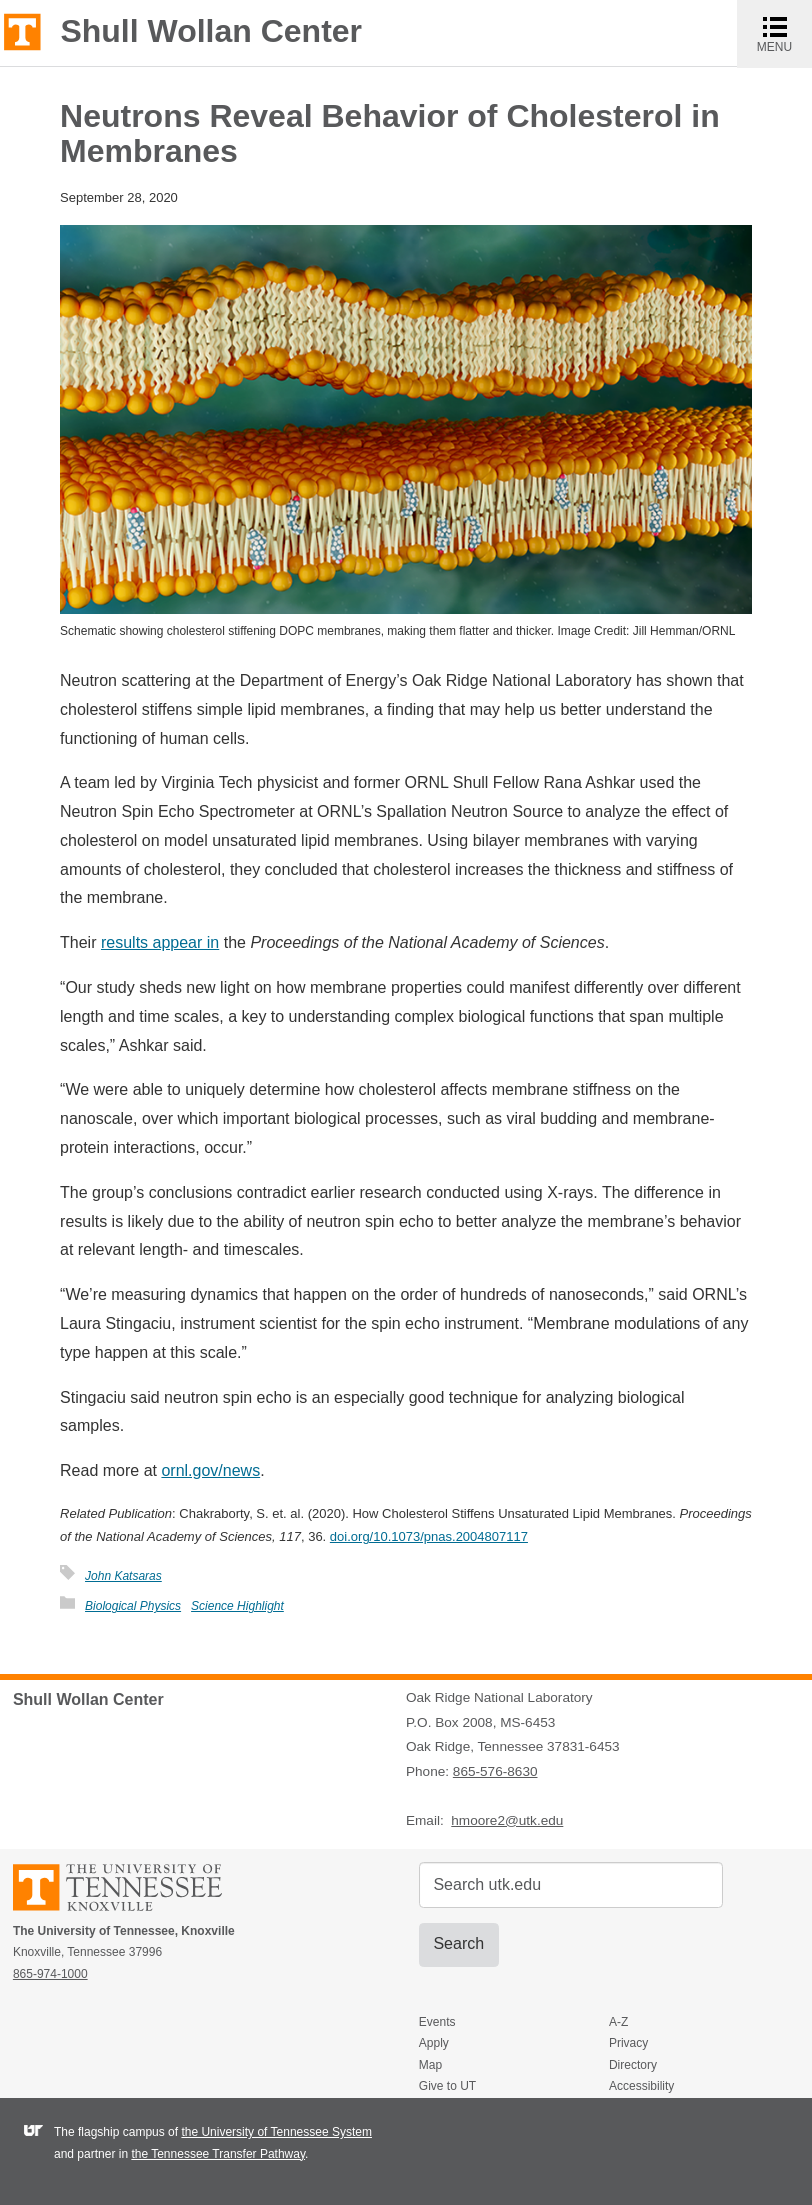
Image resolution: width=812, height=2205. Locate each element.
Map (430, 2065)
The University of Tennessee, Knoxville (22, 30)
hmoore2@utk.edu (507, 1820)
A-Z (618, 2022)
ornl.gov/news (210, 1470)
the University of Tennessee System (276, 2132)
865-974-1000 (50, 1974)
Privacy (628, 2043)
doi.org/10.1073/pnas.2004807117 (429, 1536)
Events (437, 2022)
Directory (633, 2065)
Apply (434, 2043)
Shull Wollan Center (211, 31)
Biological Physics (133, 1606)
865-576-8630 (495, 1771)
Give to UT (447, 2086)
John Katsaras (123, 1576)
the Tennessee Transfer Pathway (218, 2154)
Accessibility (641, 2086)
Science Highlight (237, 1606)
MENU (784, 33)
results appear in (160, 942)
